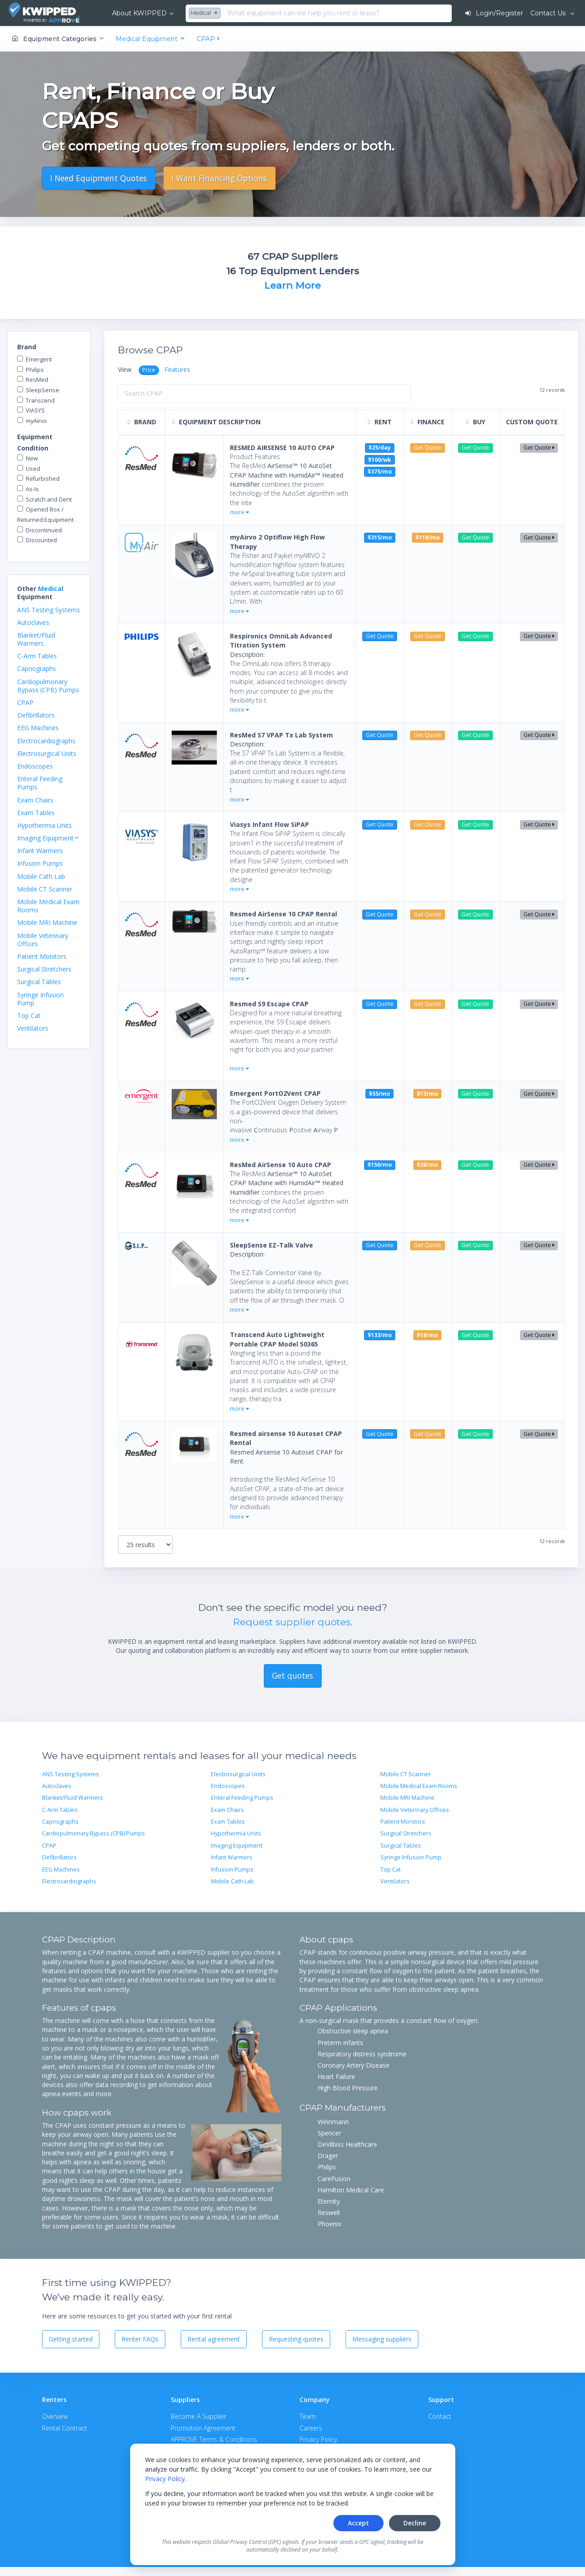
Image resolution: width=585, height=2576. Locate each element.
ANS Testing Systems (48, 609)
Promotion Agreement (203, 2428)
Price (148, 370)
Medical (50, 588)
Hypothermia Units (44, 825)
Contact (439, 2416)
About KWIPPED (139, 13)
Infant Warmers (40, 850)
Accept (358, 2523)
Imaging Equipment (236, 1845)
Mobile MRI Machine (47, 922)
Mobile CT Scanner (44, 889)
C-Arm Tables (37, 656)
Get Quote (539, 447)
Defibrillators (36, 715)
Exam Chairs (35, 800)
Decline (414, 2523)
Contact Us (548, 13)
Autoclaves (33, 622)
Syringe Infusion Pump (40, 998)
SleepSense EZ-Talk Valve (271, 1245)
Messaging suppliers (382, 2339)
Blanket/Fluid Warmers (36, 639)
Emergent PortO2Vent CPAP (275, 1093)
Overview (55, 2416)
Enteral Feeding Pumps (39, 782)
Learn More (292, 285)
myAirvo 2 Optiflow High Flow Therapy (277, 541)
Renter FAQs (140, 2339)
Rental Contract (64, 2428)
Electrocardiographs (46, 741)
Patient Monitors (41, 956)
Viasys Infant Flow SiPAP (269, 824)
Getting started (71, 2339)
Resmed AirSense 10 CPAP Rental (283, 914)
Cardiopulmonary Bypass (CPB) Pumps (48, 685)
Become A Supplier (198, 2416)
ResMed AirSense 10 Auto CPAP (280, 1164)
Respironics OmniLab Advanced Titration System (281, 640)
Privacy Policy (165, 2478)
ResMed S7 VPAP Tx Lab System (281, 735)
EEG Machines (38, 727)
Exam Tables (36, 812)
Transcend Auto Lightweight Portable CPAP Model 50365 (277, 1339)
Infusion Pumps (40, 863)
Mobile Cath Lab (41, 876)
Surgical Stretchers (44, 969)
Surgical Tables (39, 981)
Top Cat (29, 1015)
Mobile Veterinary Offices (42, 939)
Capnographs (36, 668)
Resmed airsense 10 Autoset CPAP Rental (286, 1438)
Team (308, 2416)
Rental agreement (213, 2339)
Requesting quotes (296, 2339)
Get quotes (292, 1675)
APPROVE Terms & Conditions (214, 2439)
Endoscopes (35, 766)
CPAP (25, 702)
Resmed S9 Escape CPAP (269, 1003)
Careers (311, 2428)
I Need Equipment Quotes (98, 178)
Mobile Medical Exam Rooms (48, 905)
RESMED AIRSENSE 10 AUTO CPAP (282, 447)
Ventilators (32, 1028)
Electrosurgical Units (46, 753)
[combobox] (206, 13)
